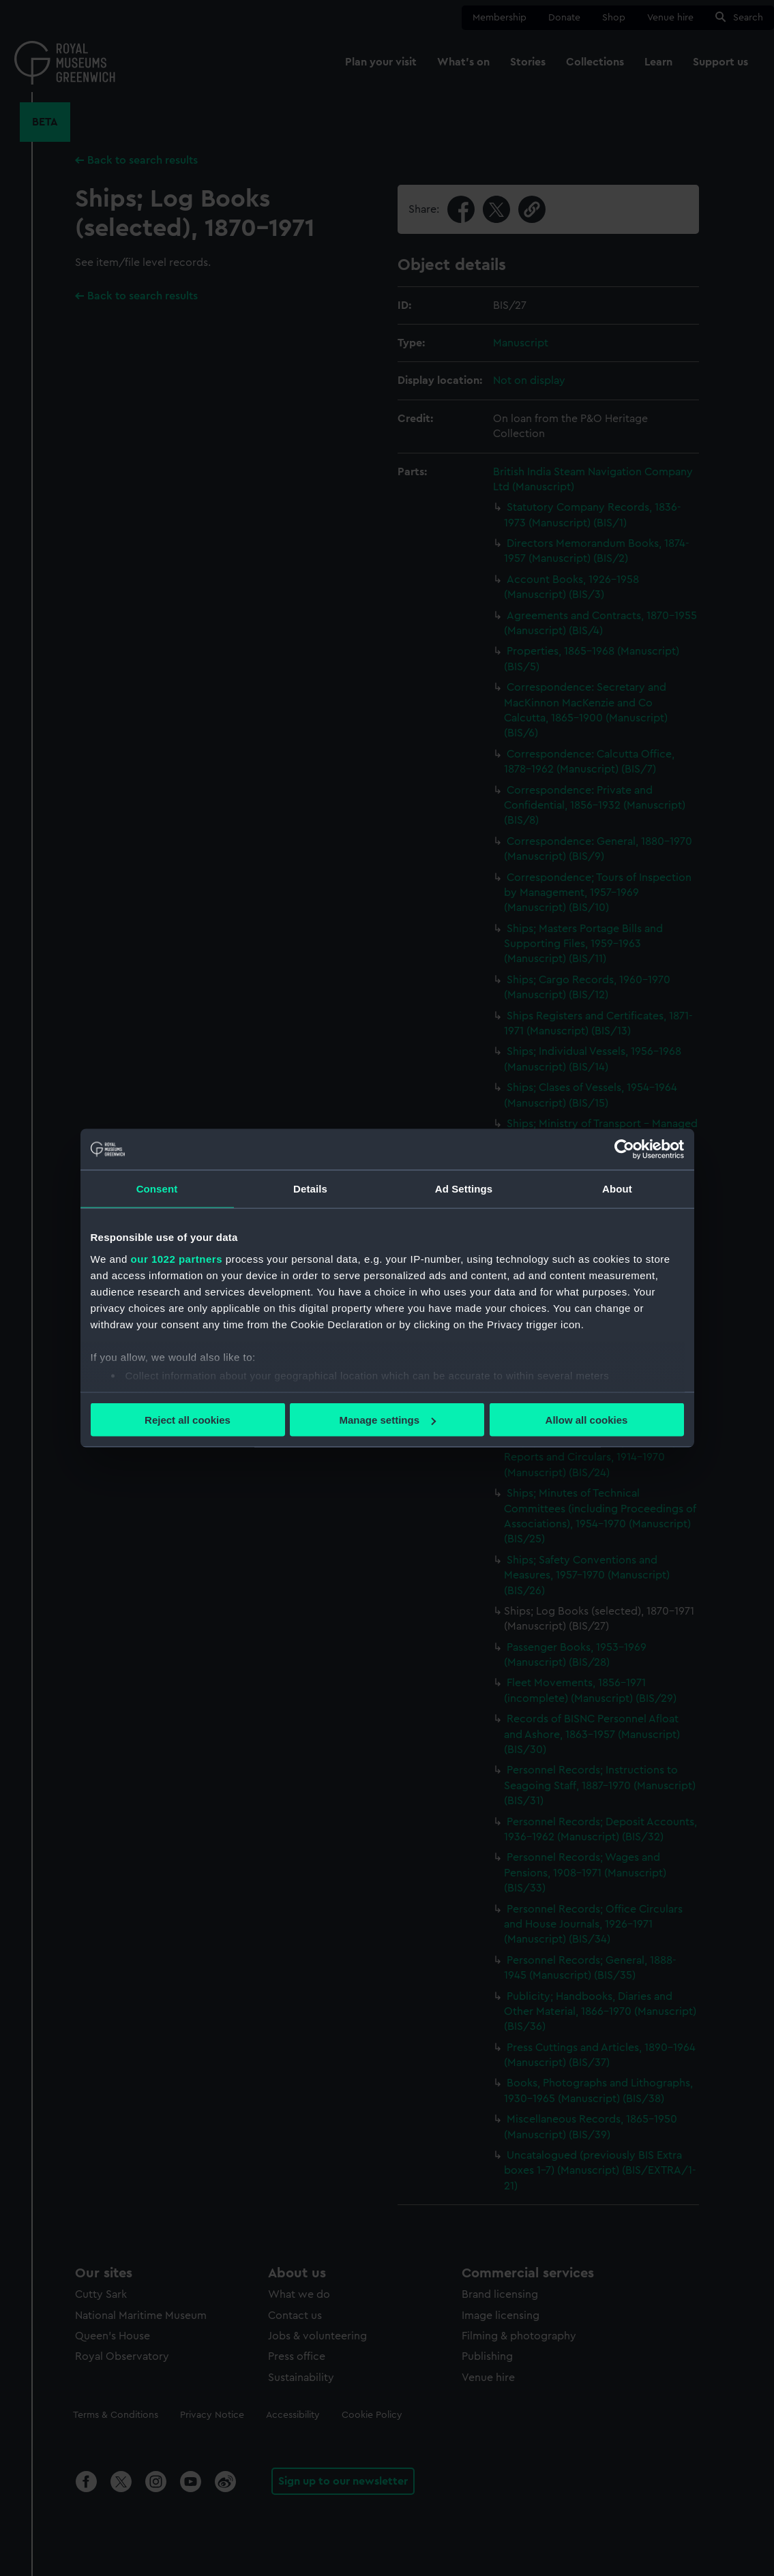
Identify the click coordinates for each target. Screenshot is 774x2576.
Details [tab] (310, 1189)
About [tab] (617, 1189)
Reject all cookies (187, 1420)
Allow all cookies (587, 1420)
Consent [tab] (157, 1189)
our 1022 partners (176, 1258)
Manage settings (387, 1420)
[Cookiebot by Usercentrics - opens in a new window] (624, 1149)
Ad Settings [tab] (463, 1189)
